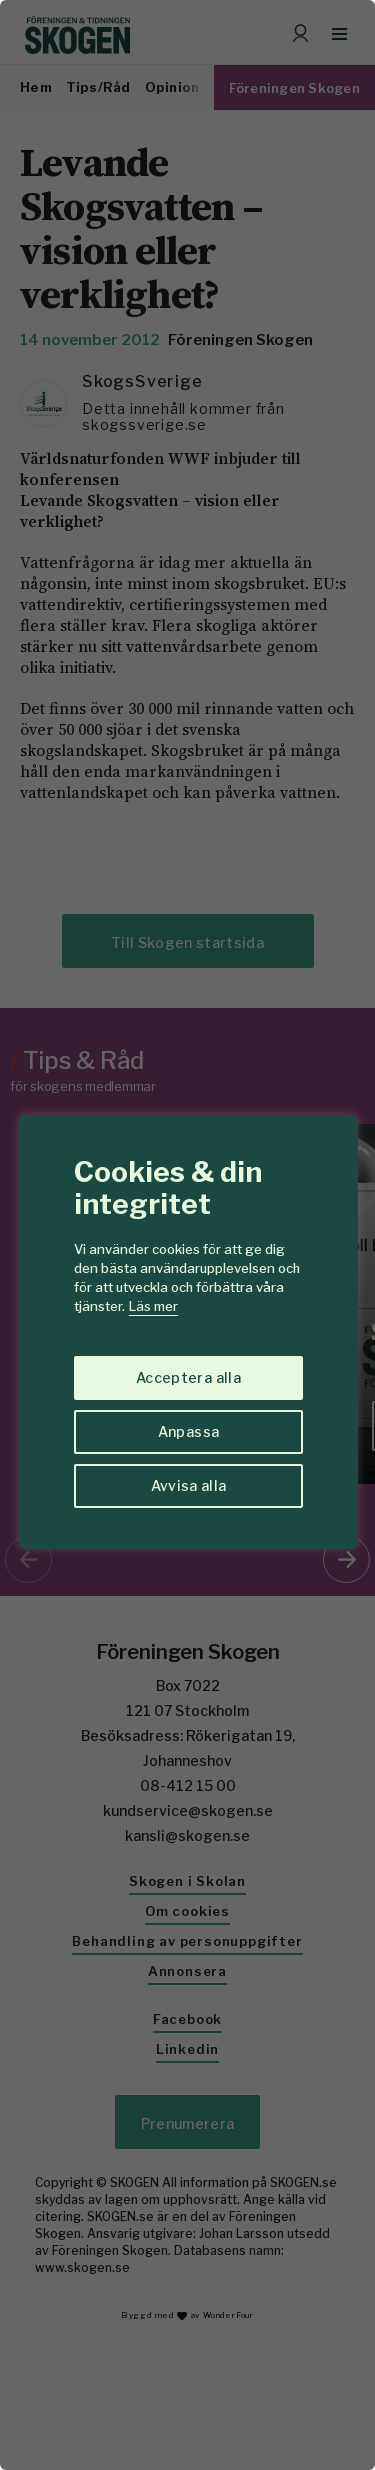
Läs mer (153, 1306)
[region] (187, 1235)
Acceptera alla (188, 1377)
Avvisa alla (189, 1485)
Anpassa (188, 1431)
